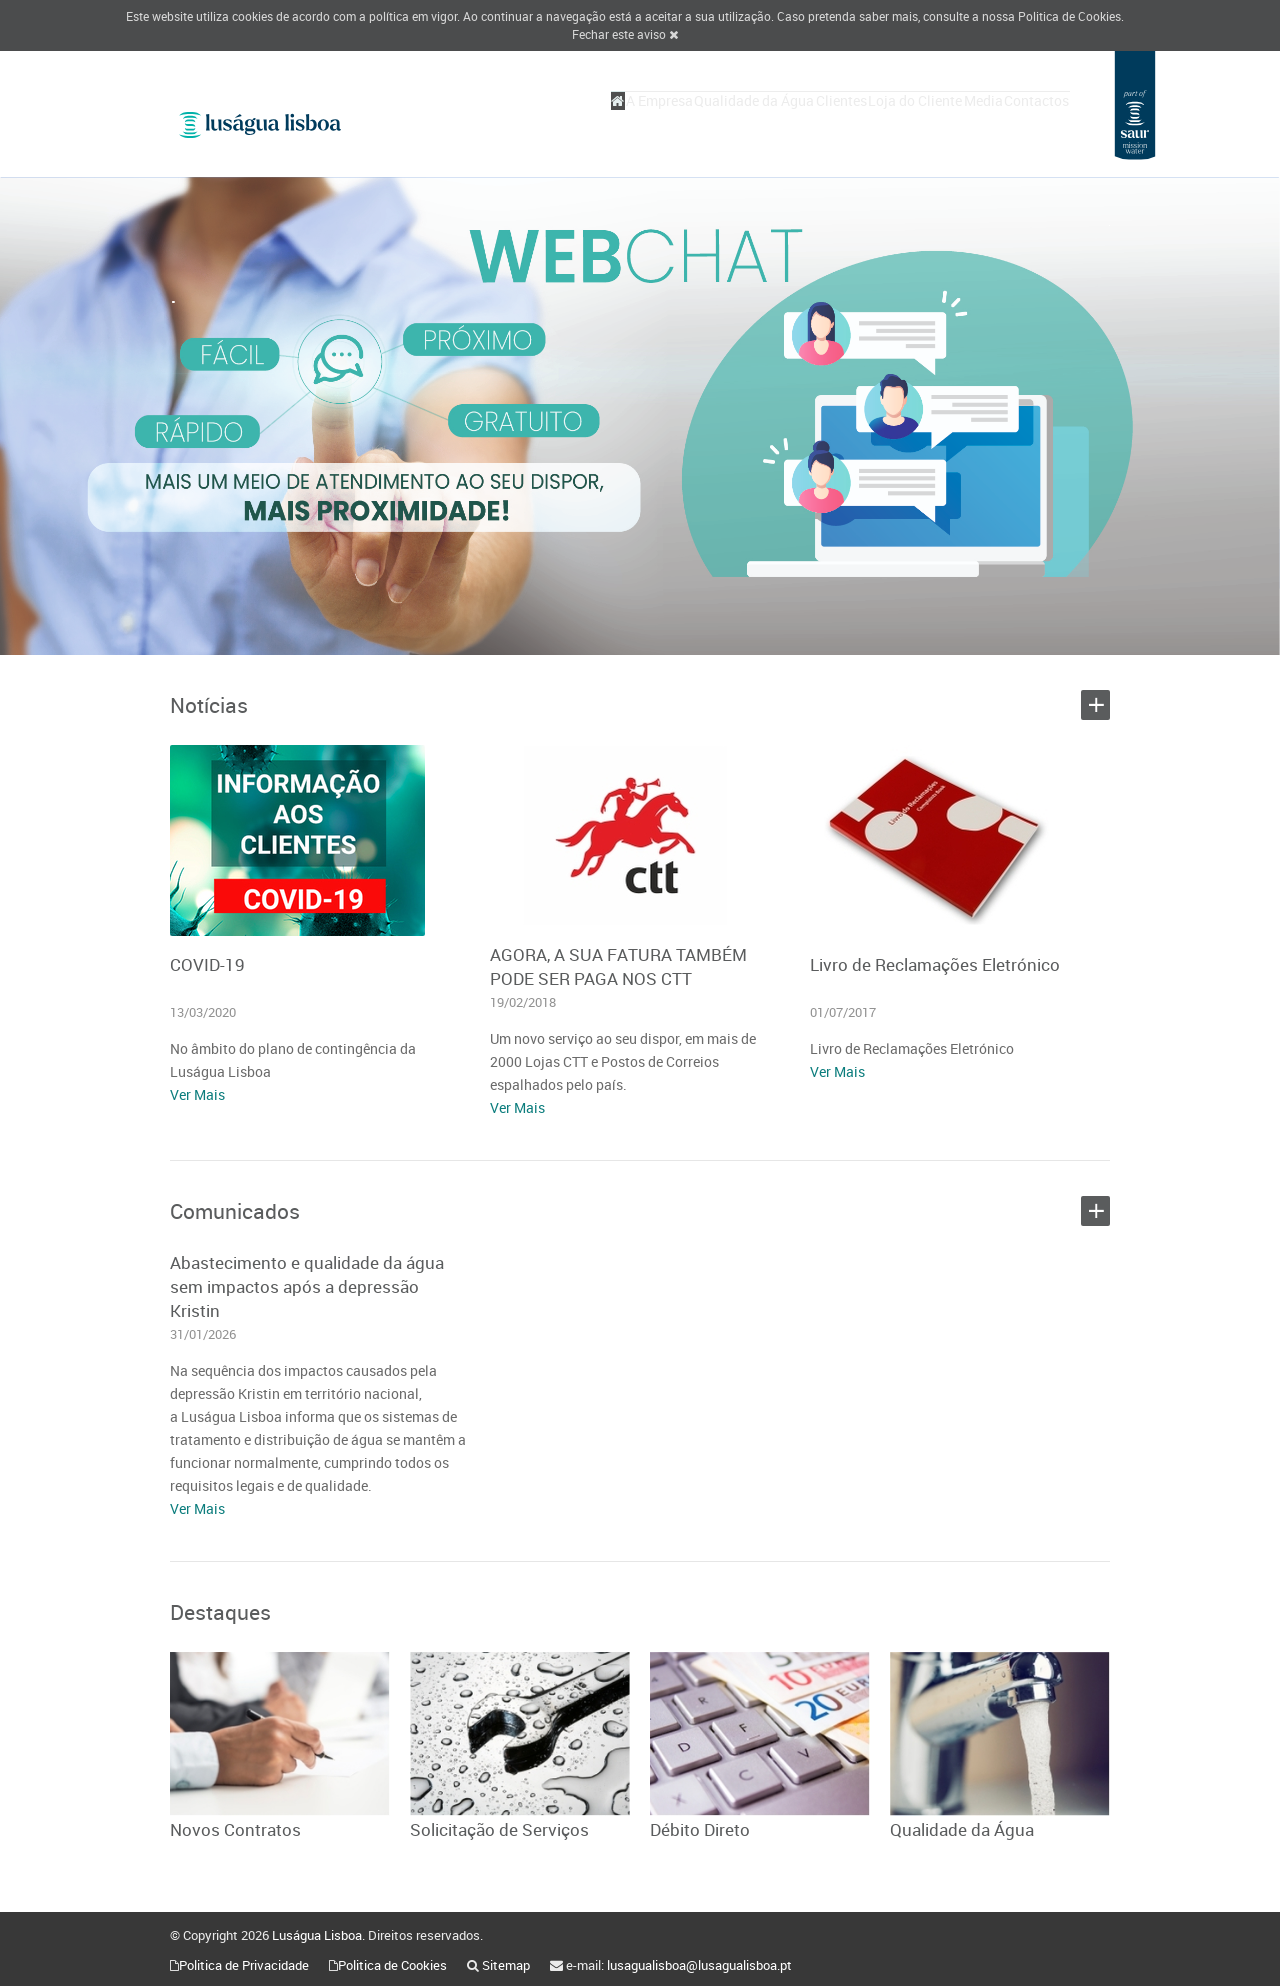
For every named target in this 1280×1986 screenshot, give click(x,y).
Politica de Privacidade (244, 1965)
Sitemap (506, 1965)
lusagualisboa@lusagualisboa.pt (699, 1965)
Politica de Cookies (1069, 16)
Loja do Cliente (869, 121)
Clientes (776, 121)
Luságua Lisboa (317, 1935)
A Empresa (557, 121)
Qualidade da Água (671, 121)
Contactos (1027, 121)
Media (955, 121)
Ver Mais (197, 1094)
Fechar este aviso (625, 34)
